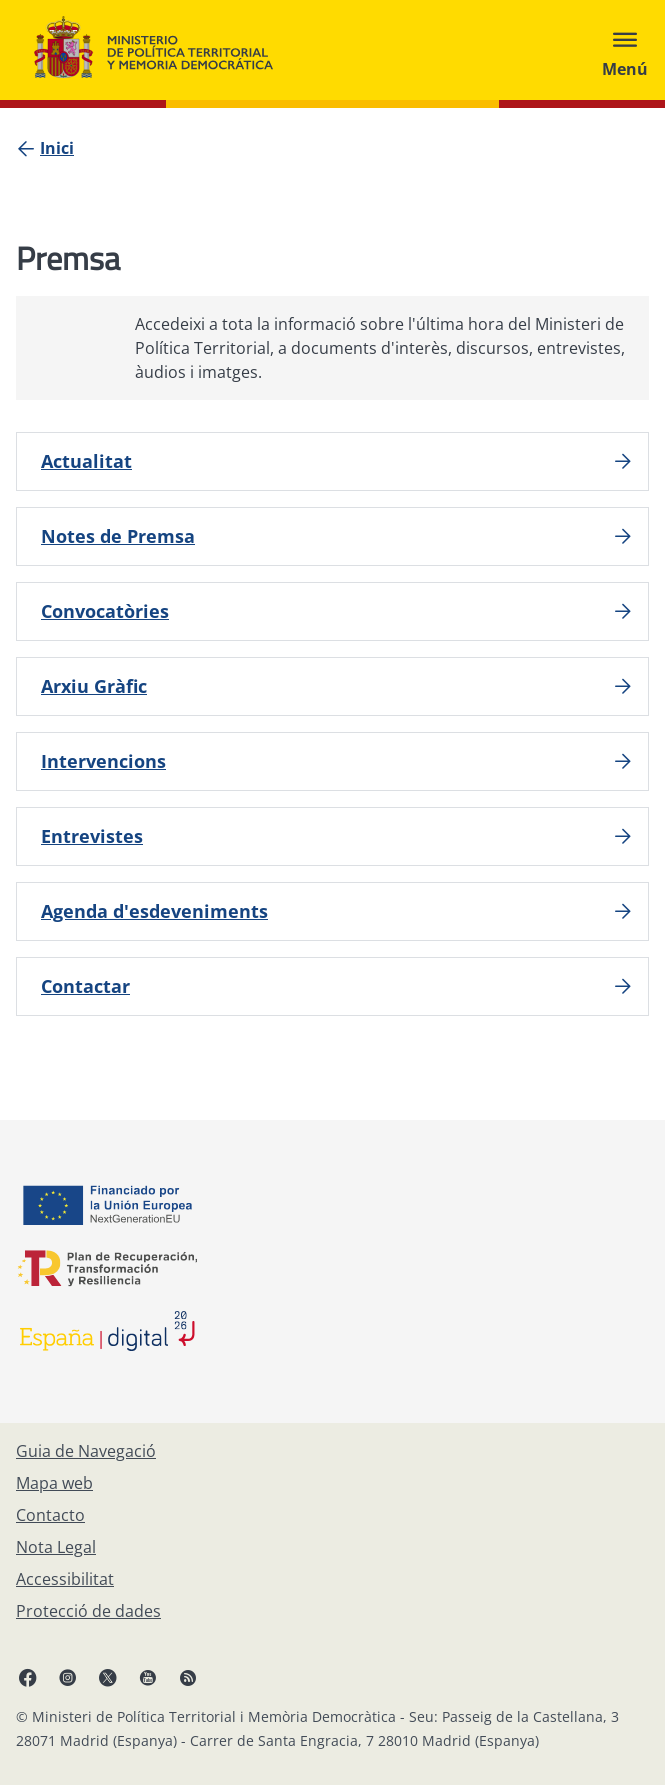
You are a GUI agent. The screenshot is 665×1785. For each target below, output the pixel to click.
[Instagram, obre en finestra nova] (68, 1677)
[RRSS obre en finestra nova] (188, 1677)
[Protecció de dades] (88, 1611)
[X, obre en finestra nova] (108, 1677)
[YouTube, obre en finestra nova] (148, 1677)
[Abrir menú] (625, 50)
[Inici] (57, 148)
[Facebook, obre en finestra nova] (28, 1677)
